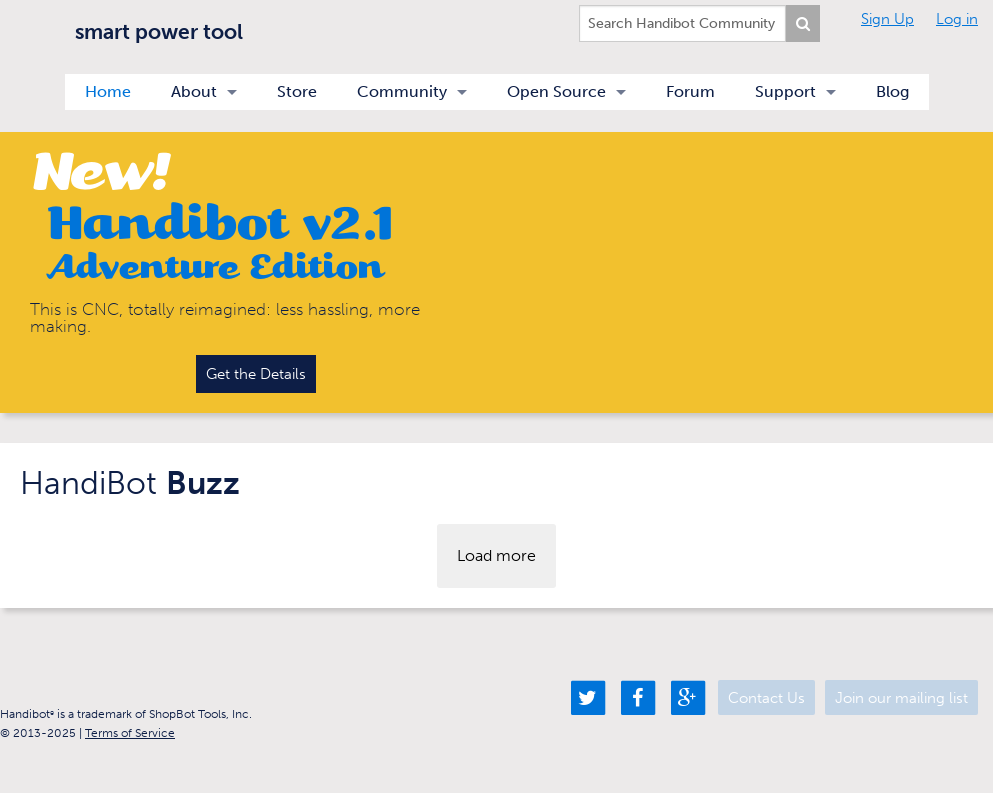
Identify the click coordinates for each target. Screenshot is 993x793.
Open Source (556, 91)
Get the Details (256, 374)
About (194, 91)
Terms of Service (130, 733)
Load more (496, 555)
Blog (892, 91)
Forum (690, 91)
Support (785, 91)
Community (402, 91)
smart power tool (159, 31)
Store (297, 91)
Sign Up (887, 19)
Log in (957, 19)
